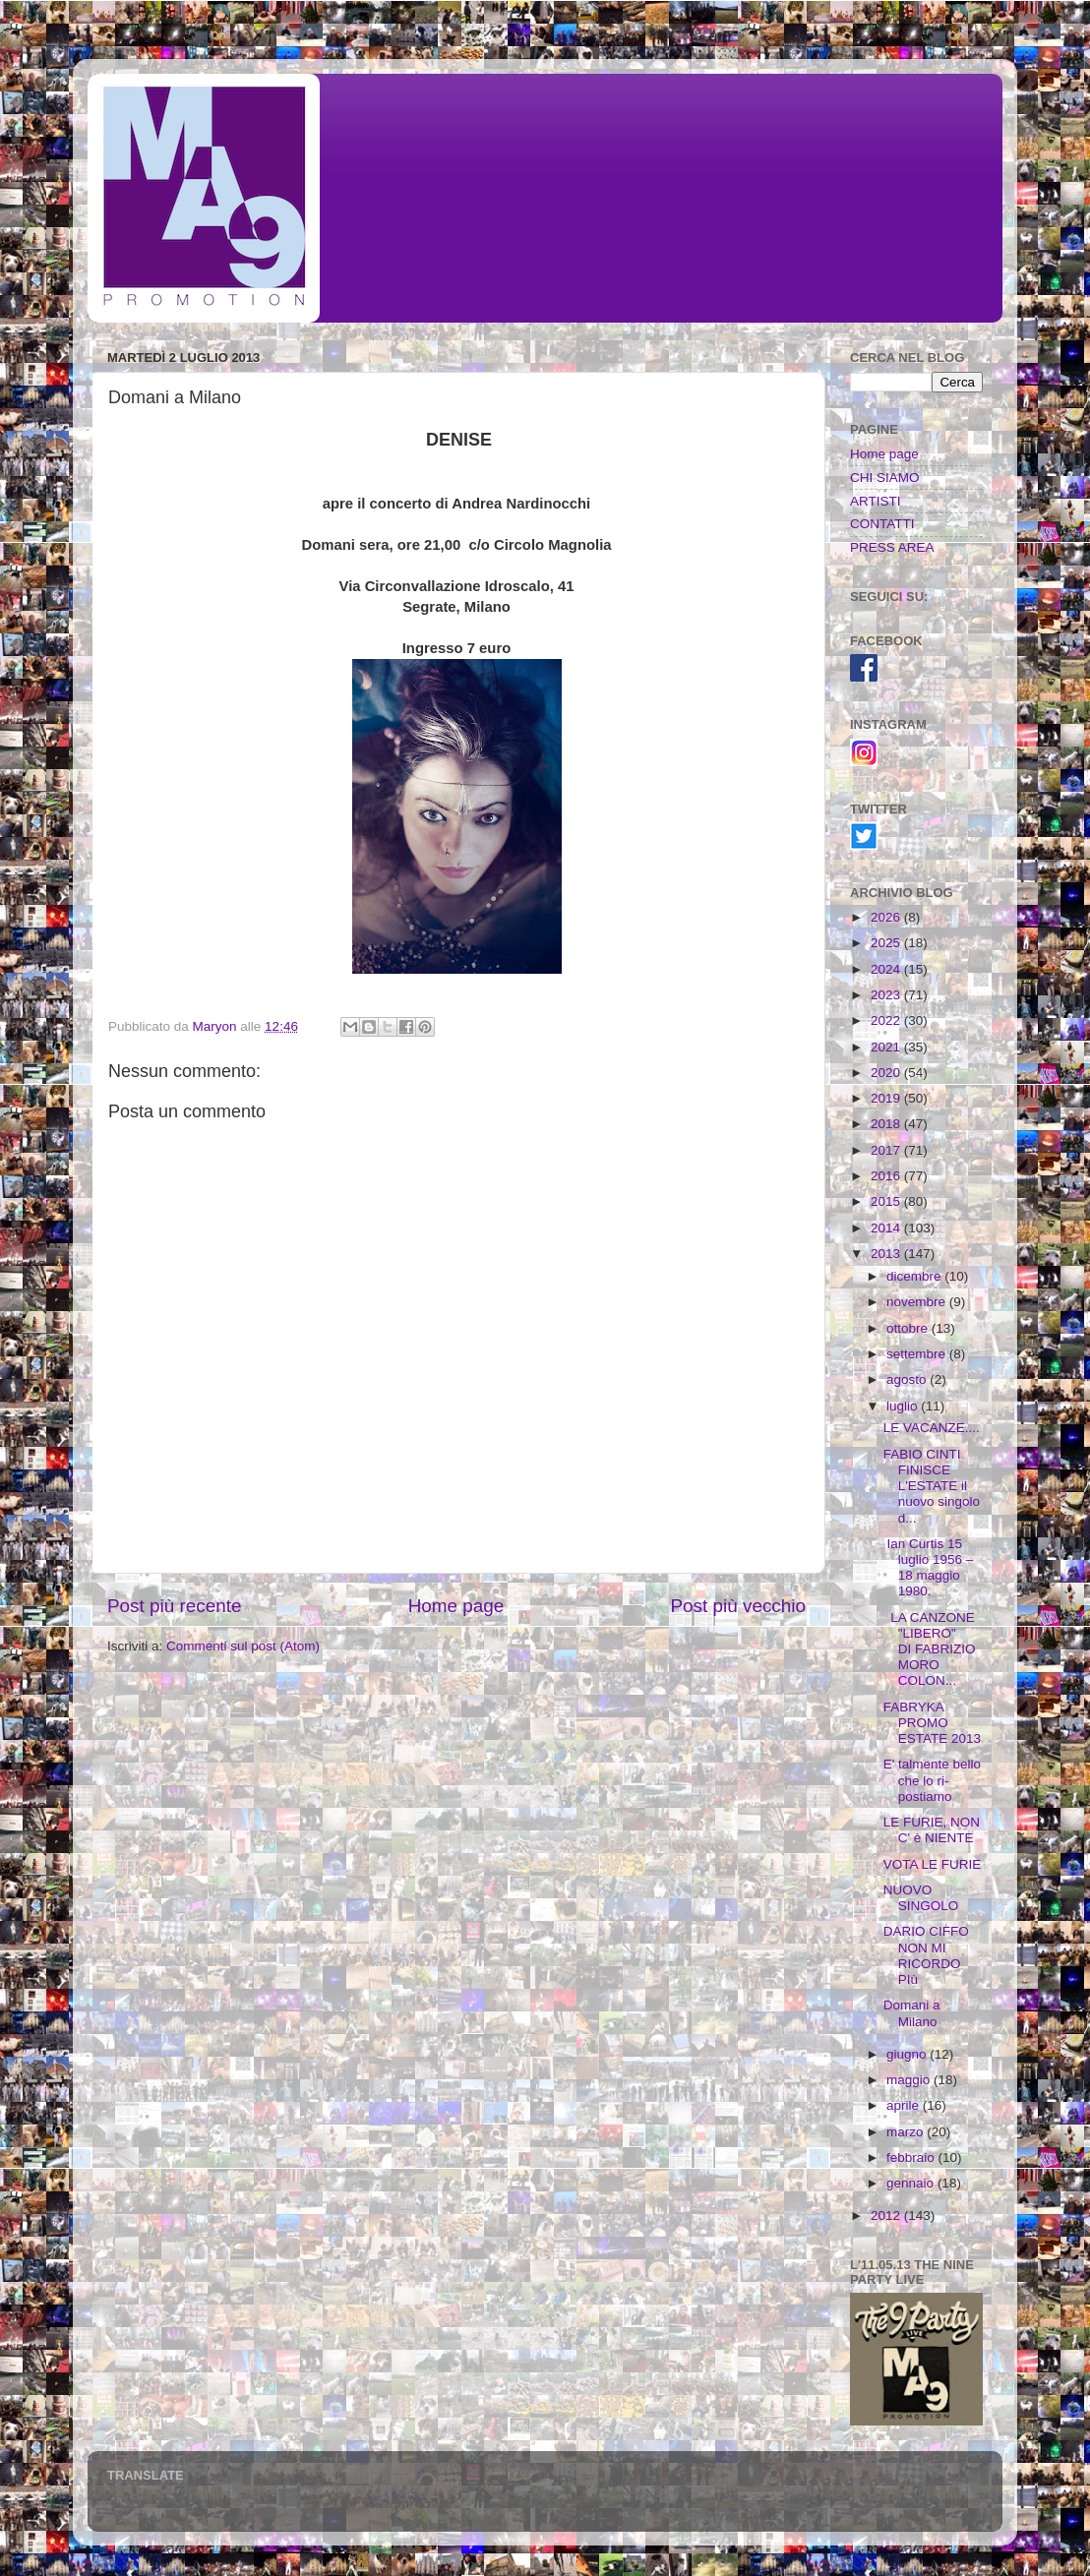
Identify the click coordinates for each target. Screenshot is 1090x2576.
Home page (456, 1605)
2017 (887, 1150)
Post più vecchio (738, 1605)
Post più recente (174, 1605)
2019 (887, 1098)
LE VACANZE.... (931, 1427)
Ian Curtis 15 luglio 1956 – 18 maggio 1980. (928, 1567)
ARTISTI (875, 501)
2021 (887, 1047)
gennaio (912, 2183)
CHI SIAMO (885, 477)
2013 (887, 1253)
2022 (887, 1020)
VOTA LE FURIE (932, 1864)
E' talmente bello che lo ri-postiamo (932, 1780)
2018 (887, 1123)
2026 (887, 917)
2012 (887, 2215)
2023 (887, 995)
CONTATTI (882, 523)
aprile (904, 2105)
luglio (903, 1406)
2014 (887, 1228)
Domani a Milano (911, 2013)
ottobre (909, 1328)
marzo (906, 2132)
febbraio (912, 2157)
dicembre (915, 1276)
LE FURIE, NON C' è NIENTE (931, 1830)
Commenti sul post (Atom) (243, 1646)
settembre (917, 1354)
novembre (917, 1301)
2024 (887, 969)
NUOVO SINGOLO (921, 1898)
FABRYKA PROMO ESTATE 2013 (932, 1723)
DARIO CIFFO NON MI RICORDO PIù (926, 1955)
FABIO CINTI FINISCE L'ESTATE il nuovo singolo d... (931, 1486)
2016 (887, 1175)
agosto (908, 1379)
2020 (887, 1072)
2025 (887, 942)
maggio (910, 2079)
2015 (887, 1201)
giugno (908, 2054)
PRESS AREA (892, 547)
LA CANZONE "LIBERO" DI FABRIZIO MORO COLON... (929, 1649)
